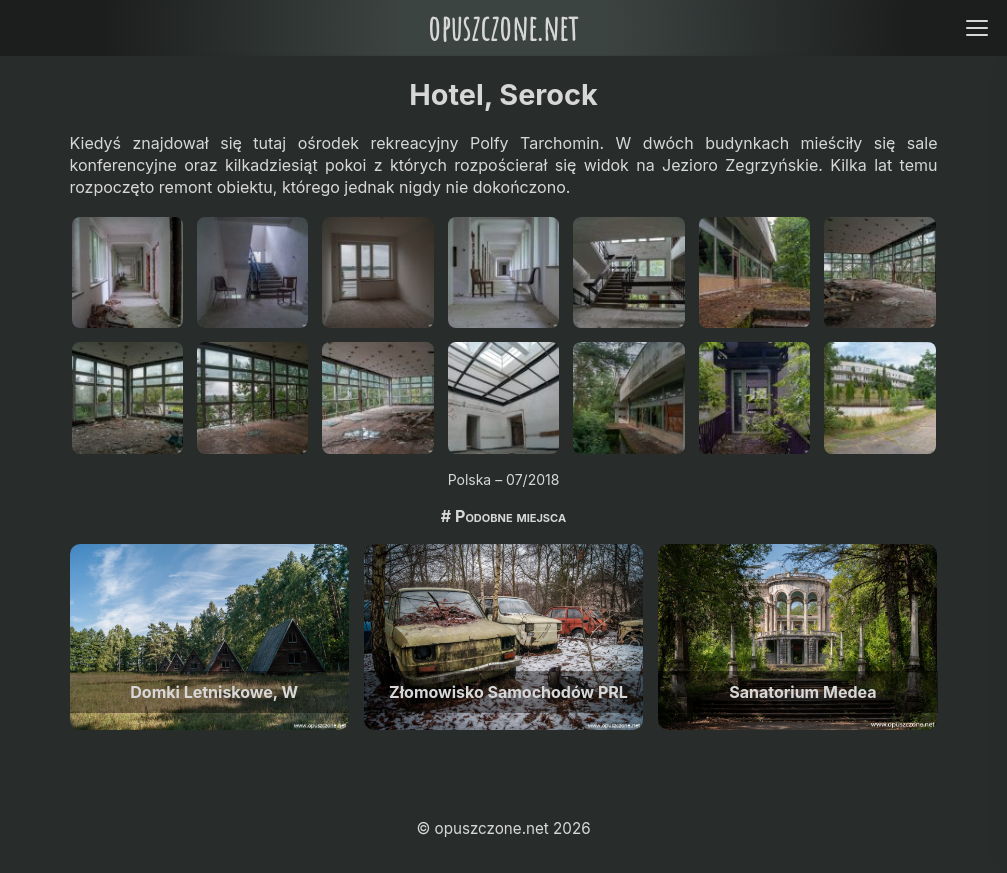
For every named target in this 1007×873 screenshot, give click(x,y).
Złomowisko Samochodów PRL (508, 692)
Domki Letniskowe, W (214, 692)
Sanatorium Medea (802, 692)
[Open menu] (976, 27)
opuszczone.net (503, 27)
